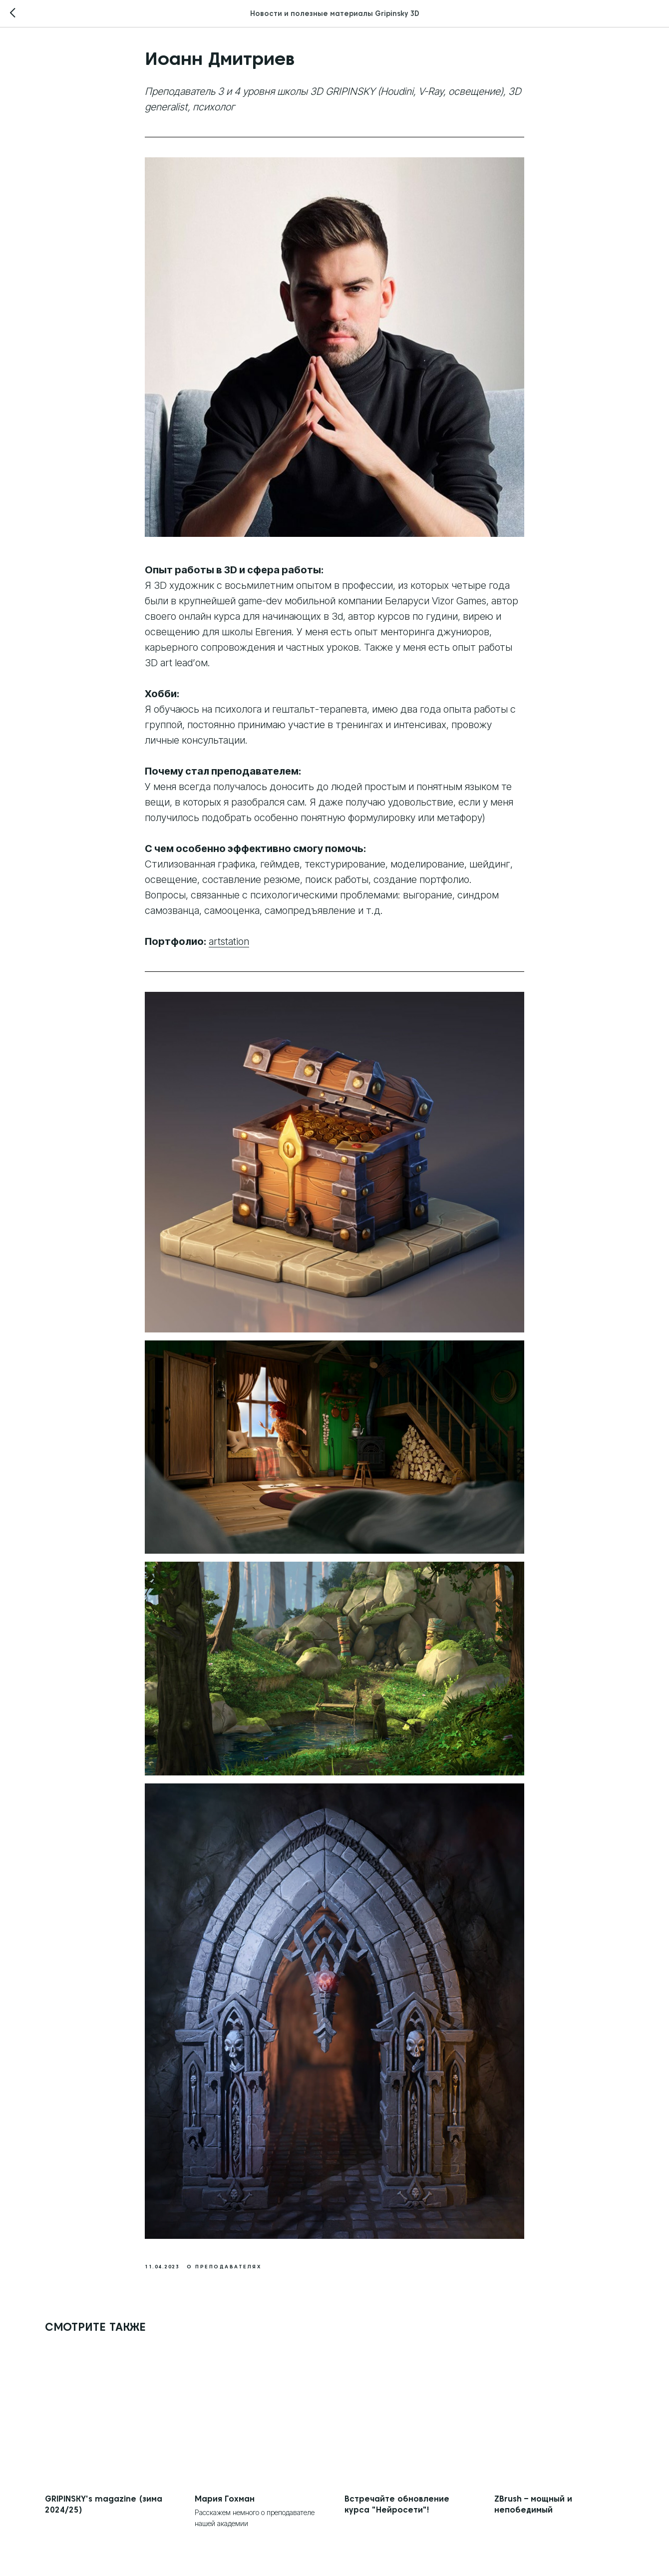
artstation (229, 941)
